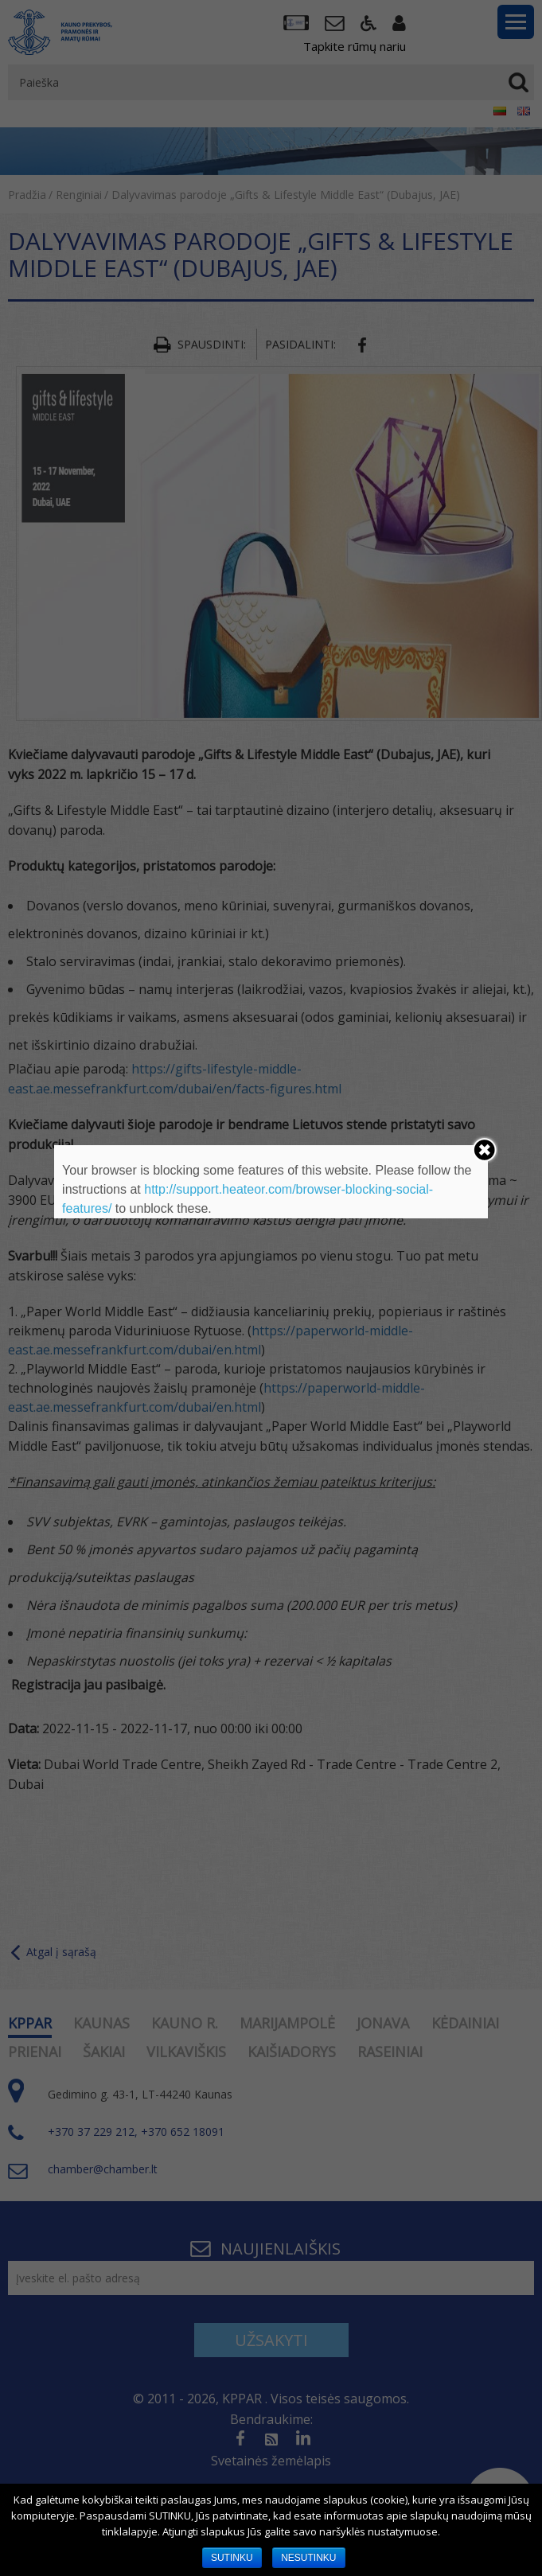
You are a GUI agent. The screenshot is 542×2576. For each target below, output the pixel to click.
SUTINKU (232, 2557)
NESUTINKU (308, 2557)
